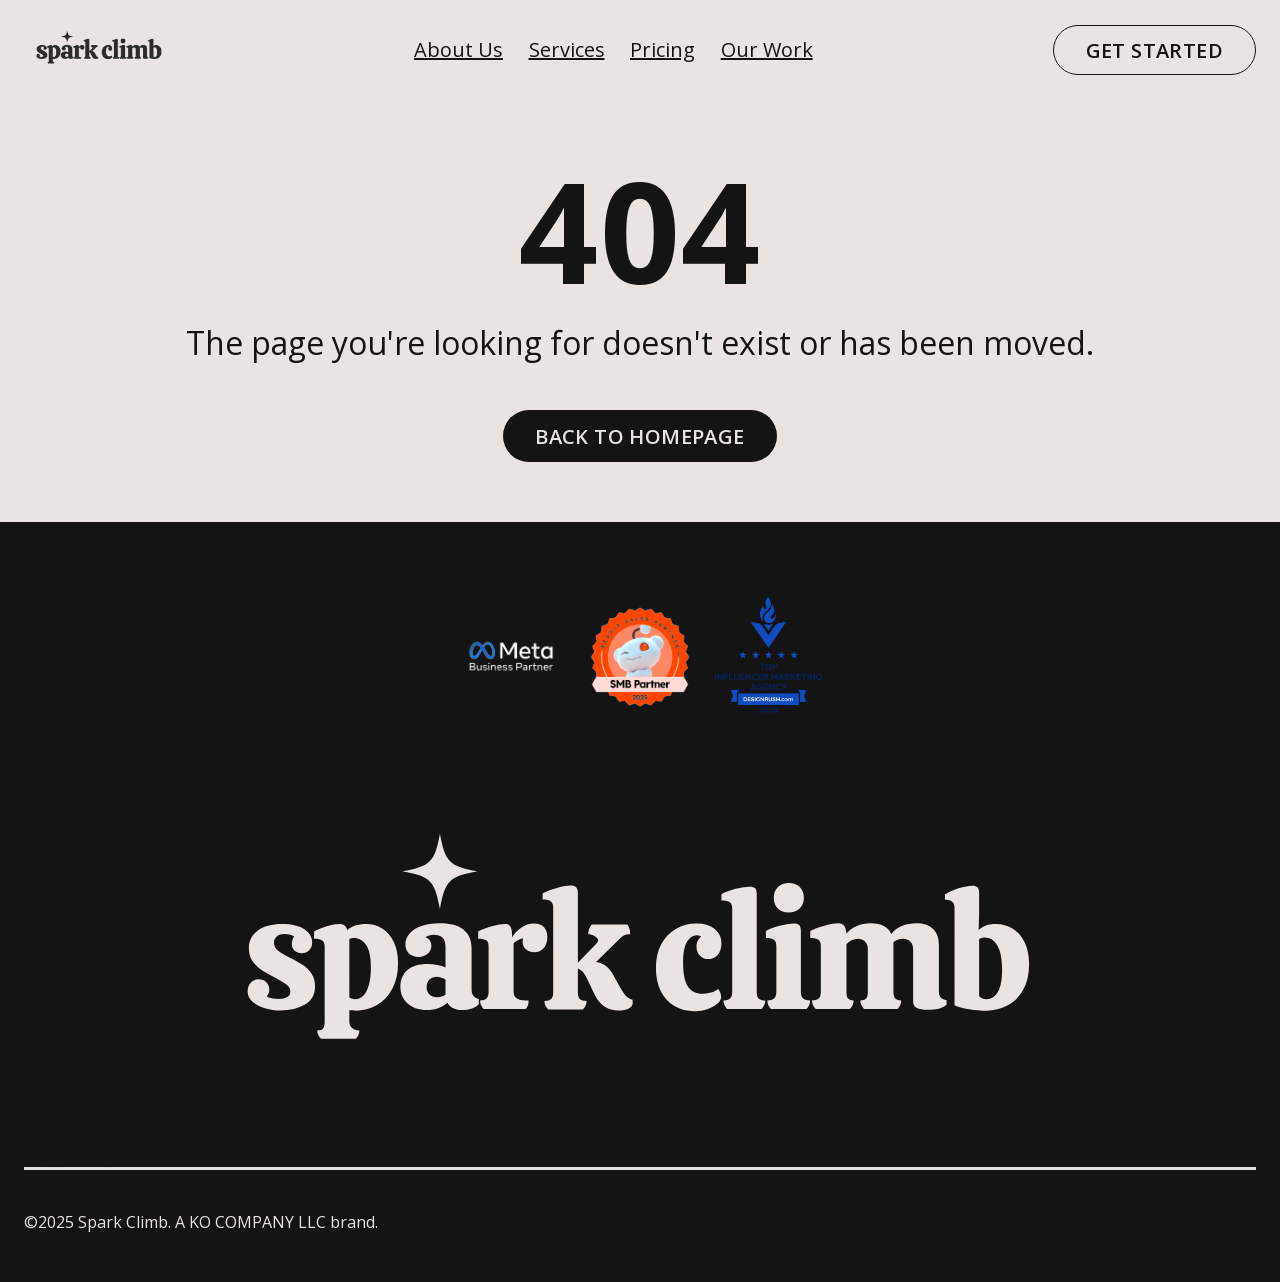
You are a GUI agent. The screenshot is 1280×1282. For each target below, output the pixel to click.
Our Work (767, 49)
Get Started (1154, 50)
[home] (99, 50)
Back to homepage (639, 436)
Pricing (662, 49)
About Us (458, 49)
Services (567, 49)
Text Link (67, 1154)
